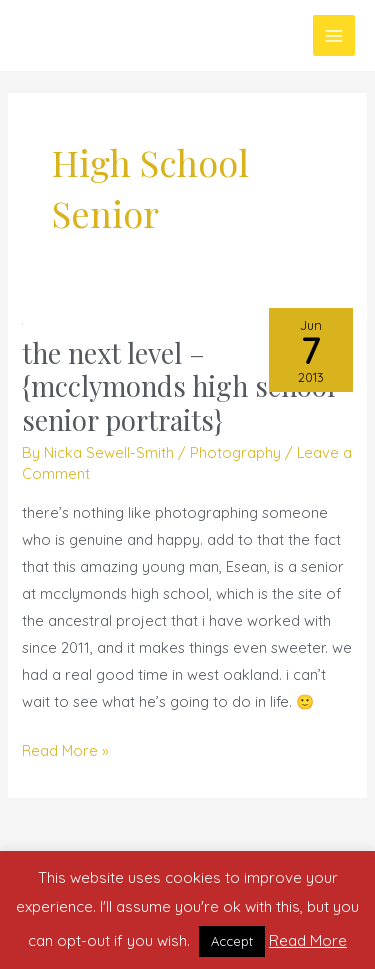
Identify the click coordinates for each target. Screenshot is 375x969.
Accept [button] (232, 941)
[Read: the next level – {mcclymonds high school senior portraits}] (22, 321)
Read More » (65, 748)
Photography (235, 452)
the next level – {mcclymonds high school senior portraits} (178, 386)
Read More (308, 940)
